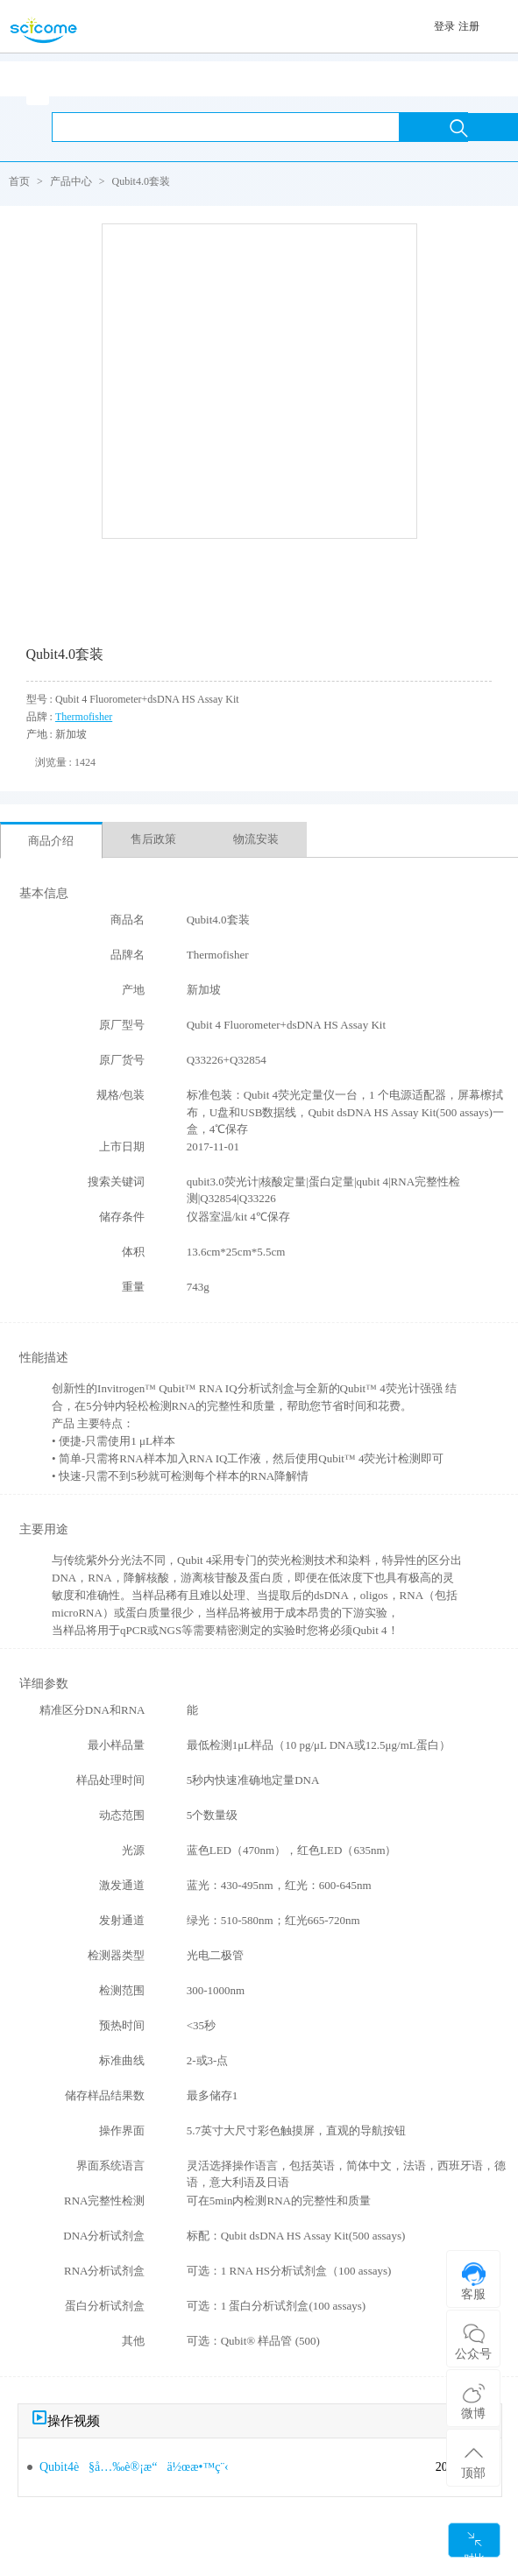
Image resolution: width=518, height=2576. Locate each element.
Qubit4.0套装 (141, 181)
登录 (444, 26)
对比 (474, 2544)
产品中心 (71, 181)
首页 (19, 181)
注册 (468, 26)
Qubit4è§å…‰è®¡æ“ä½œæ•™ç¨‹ (134, 2466)
